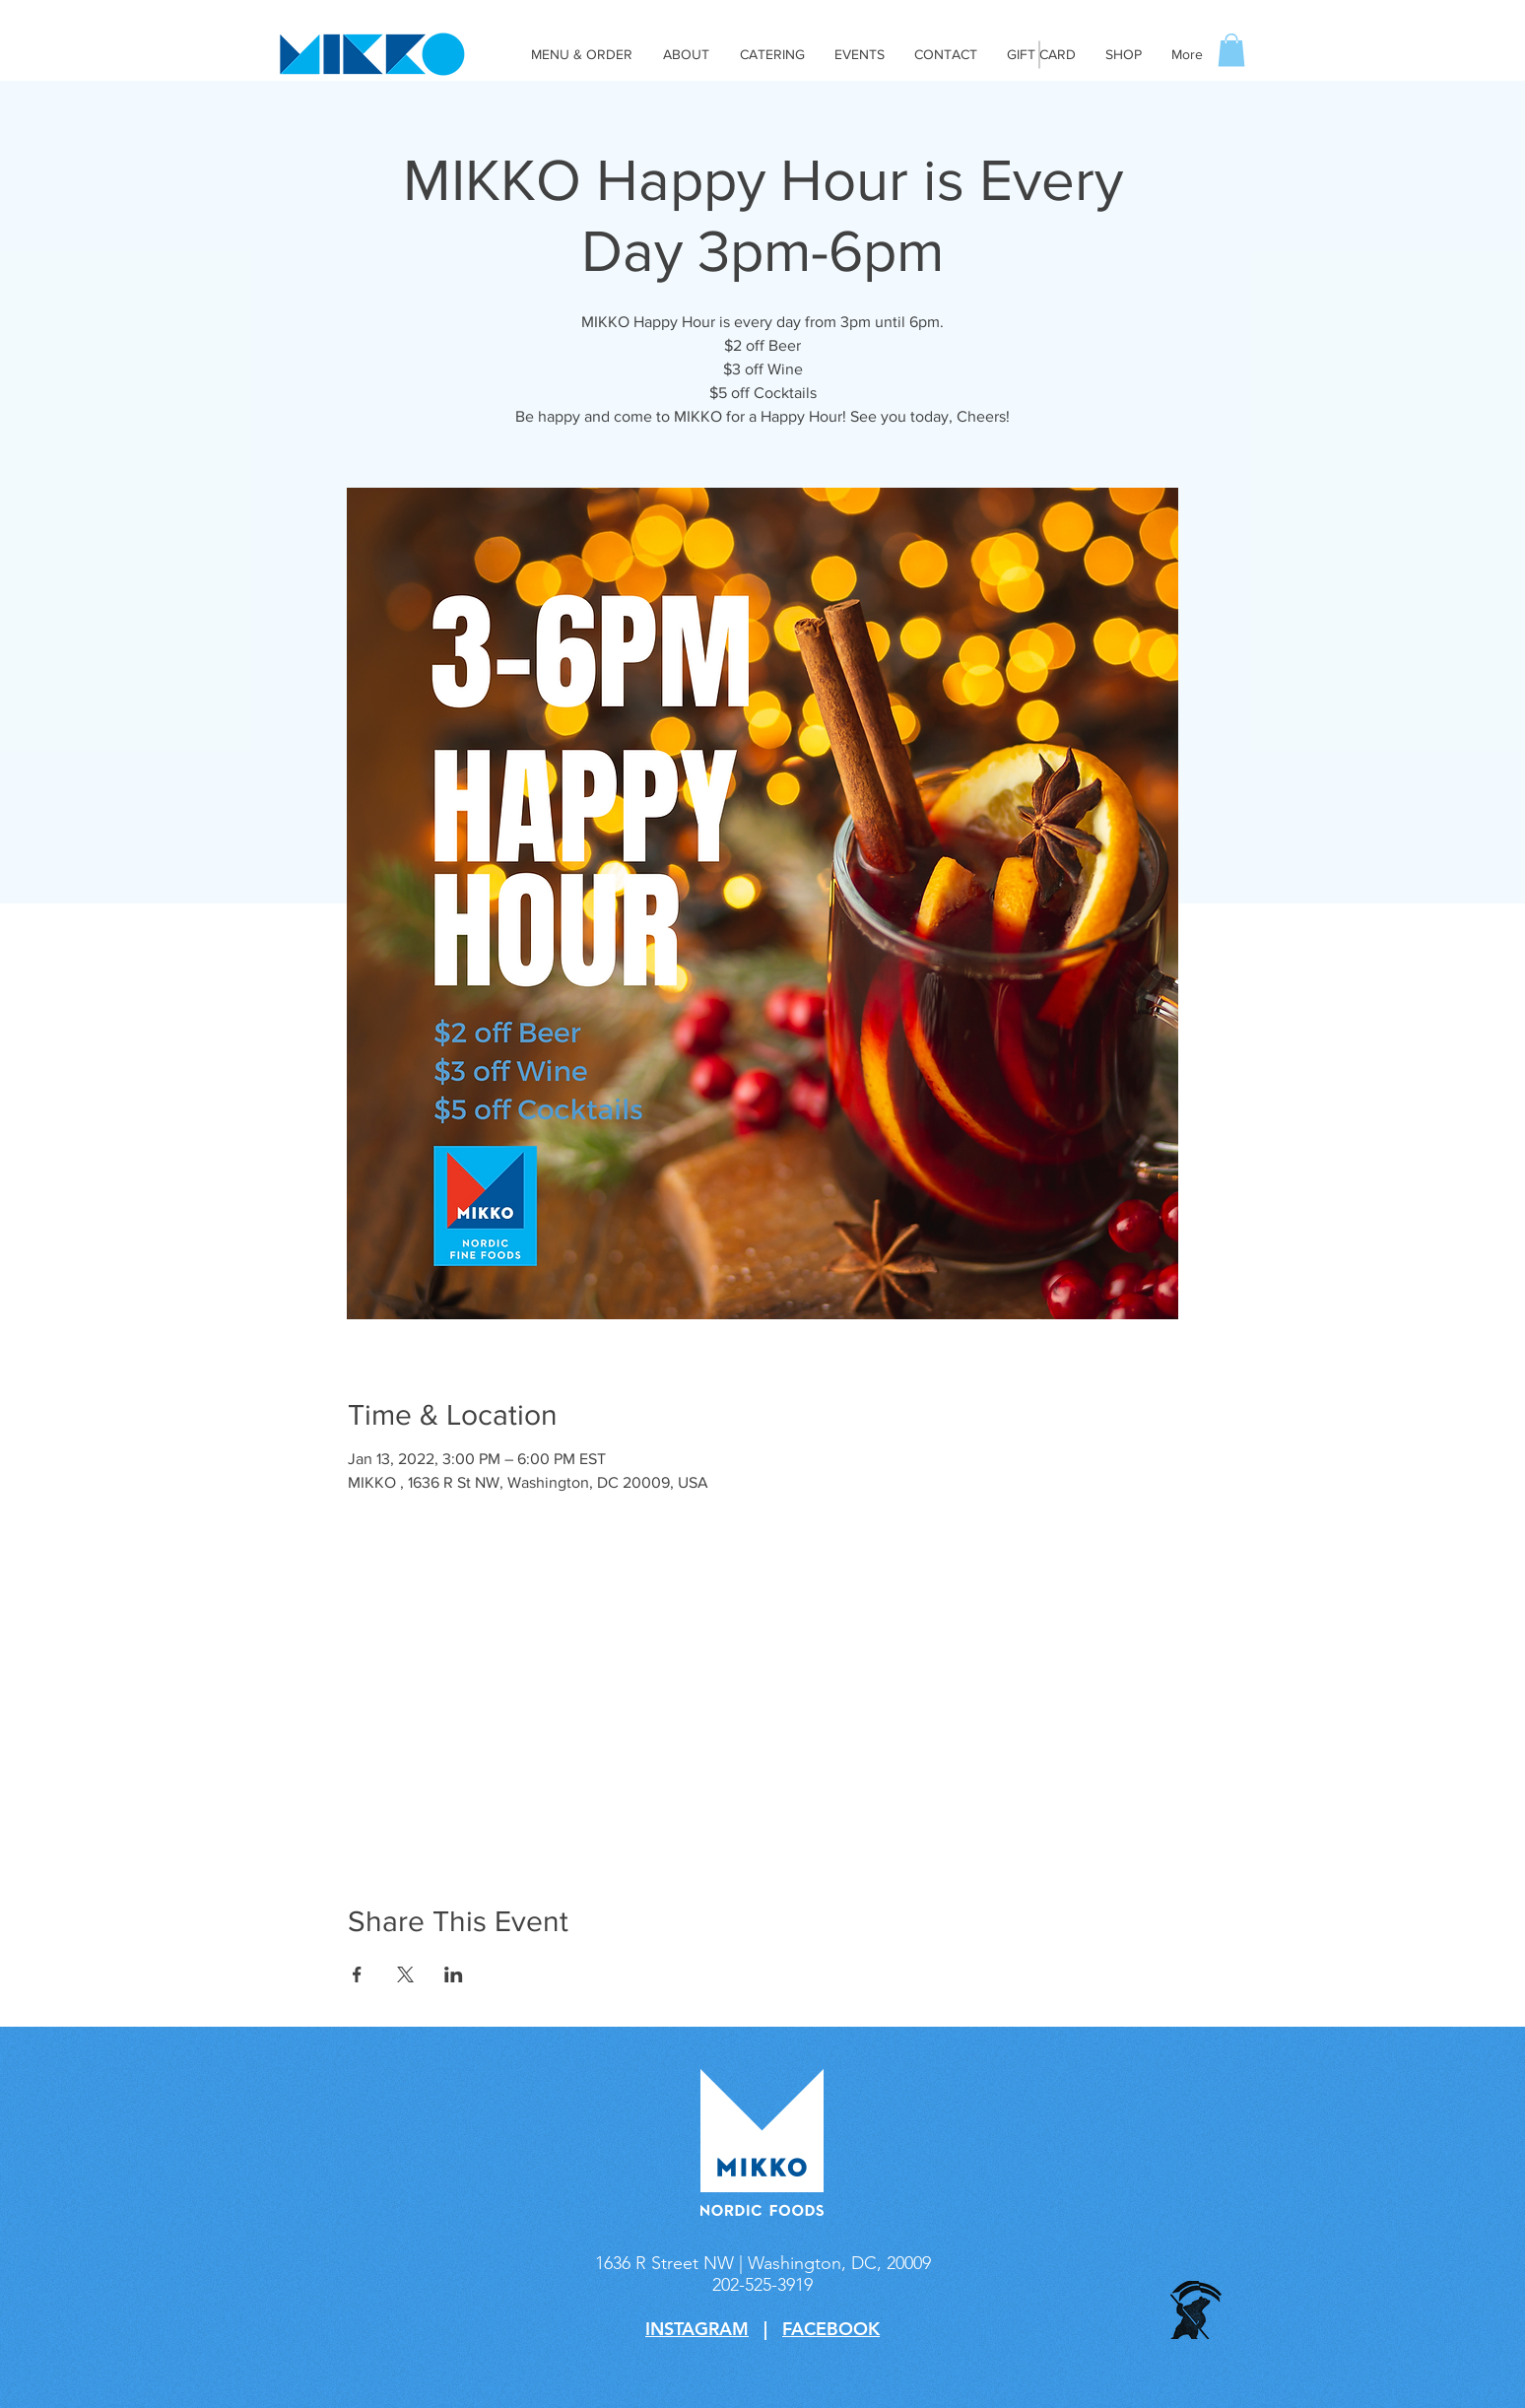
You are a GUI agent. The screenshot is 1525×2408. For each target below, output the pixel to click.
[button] (1231, 49)
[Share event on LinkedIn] (453, 1974)
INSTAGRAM (697, 2328)
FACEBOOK (831, 2328)
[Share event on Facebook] (357, 1974)
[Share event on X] (405, 1974)
